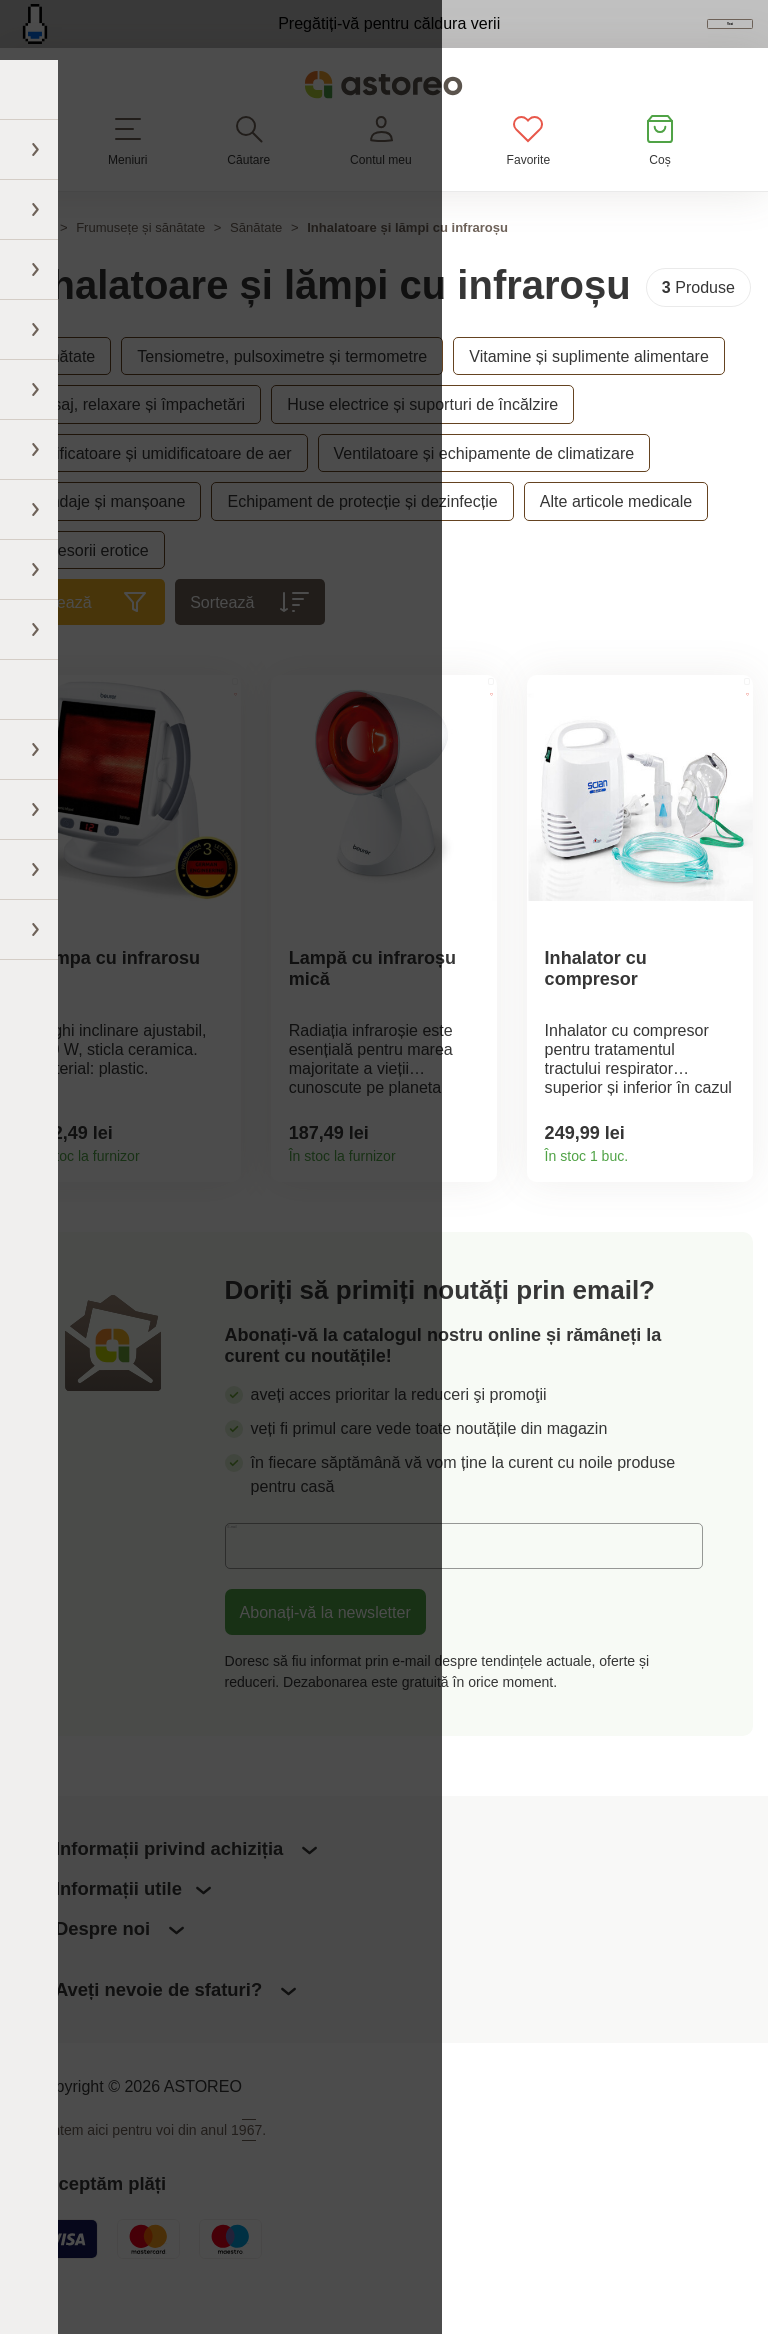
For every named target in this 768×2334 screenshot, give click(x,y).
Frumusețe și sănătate (140, 265)
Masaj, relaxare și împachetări (138, 443)
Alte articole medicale (616, 539)
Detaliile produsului (218, 1193)
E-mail (262, 1594)
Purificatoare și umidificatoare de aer (161, 491)
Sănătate (256, 265)
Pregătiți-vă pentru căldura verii (289, 42)
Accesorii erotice (90, 588)
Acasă (33, 265)
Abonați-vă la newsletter (325, 1661)
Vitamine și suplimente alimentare (589, 394)
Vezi (637, 44)
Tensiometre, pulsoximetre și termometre (282, 394)
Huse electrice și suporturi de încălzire (422, 443)
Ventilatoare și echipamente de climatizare (484, 491)
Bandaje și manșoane (108, 539)
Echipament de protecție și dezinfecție (362, 539)
